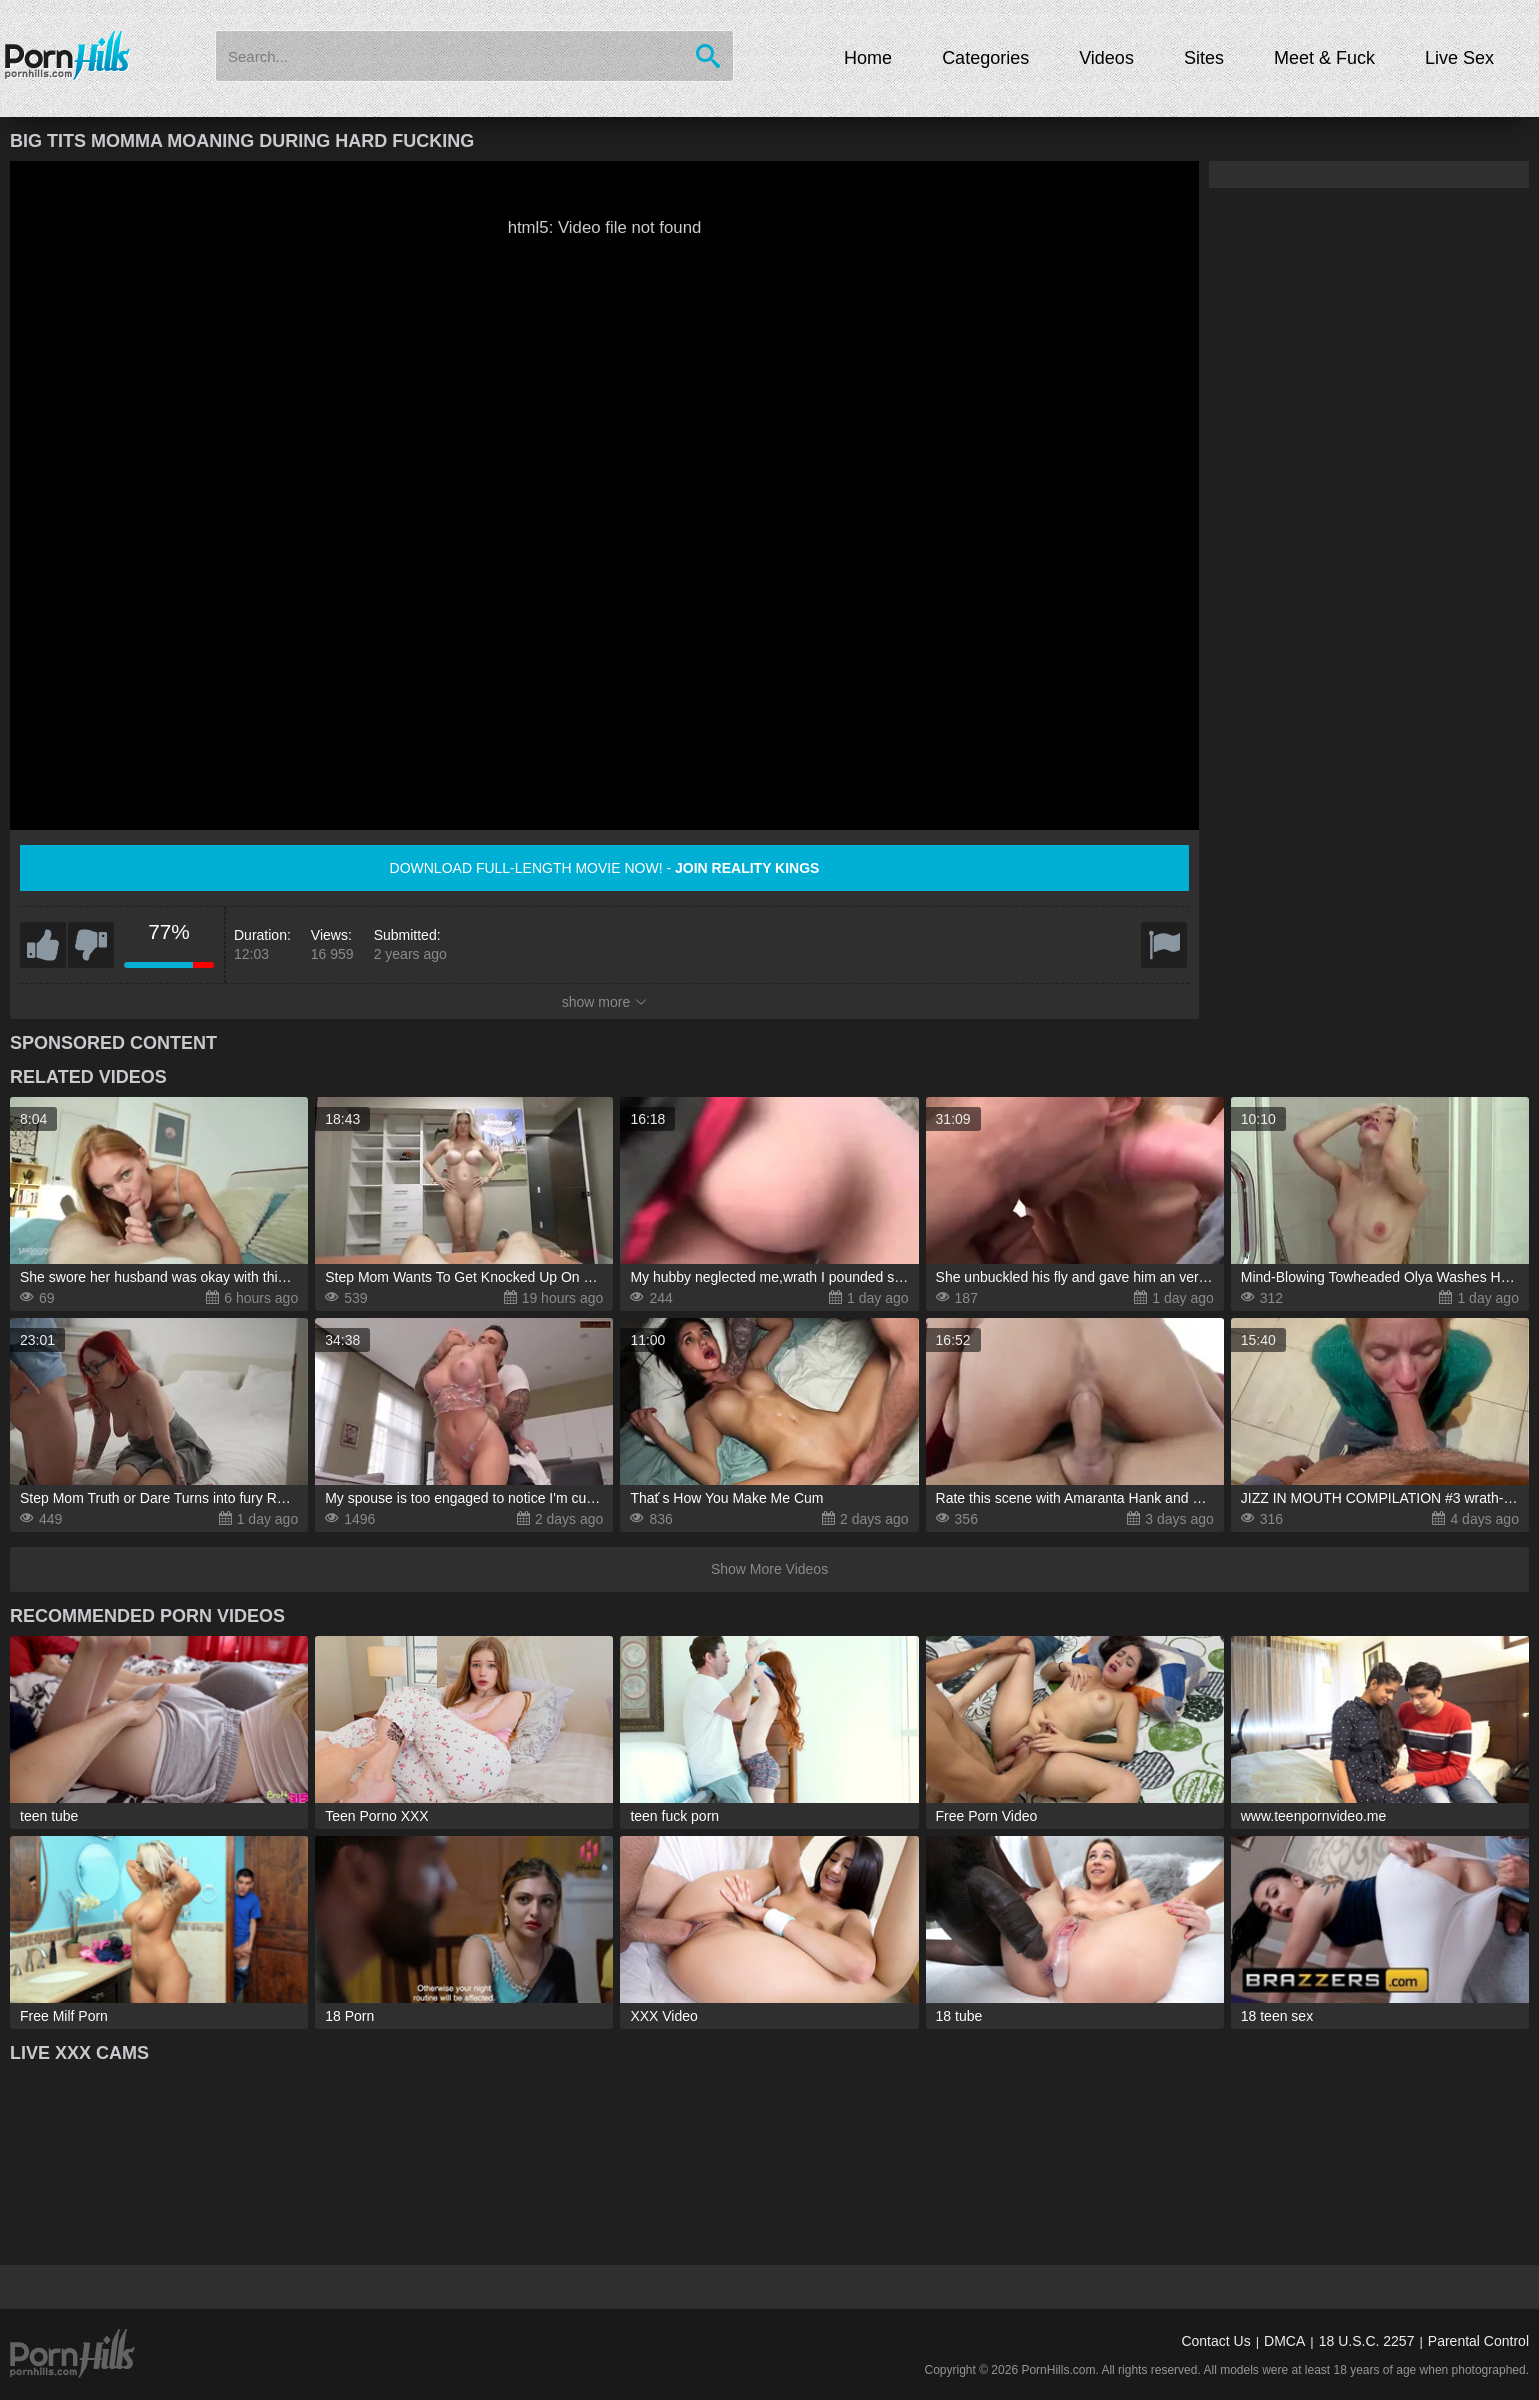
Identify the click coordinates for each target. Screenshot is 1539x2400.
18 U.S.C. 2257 (1367, 2341)
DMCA (1284, 2341)
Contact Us (1215, 2341)
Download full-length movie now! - (605, 868)
